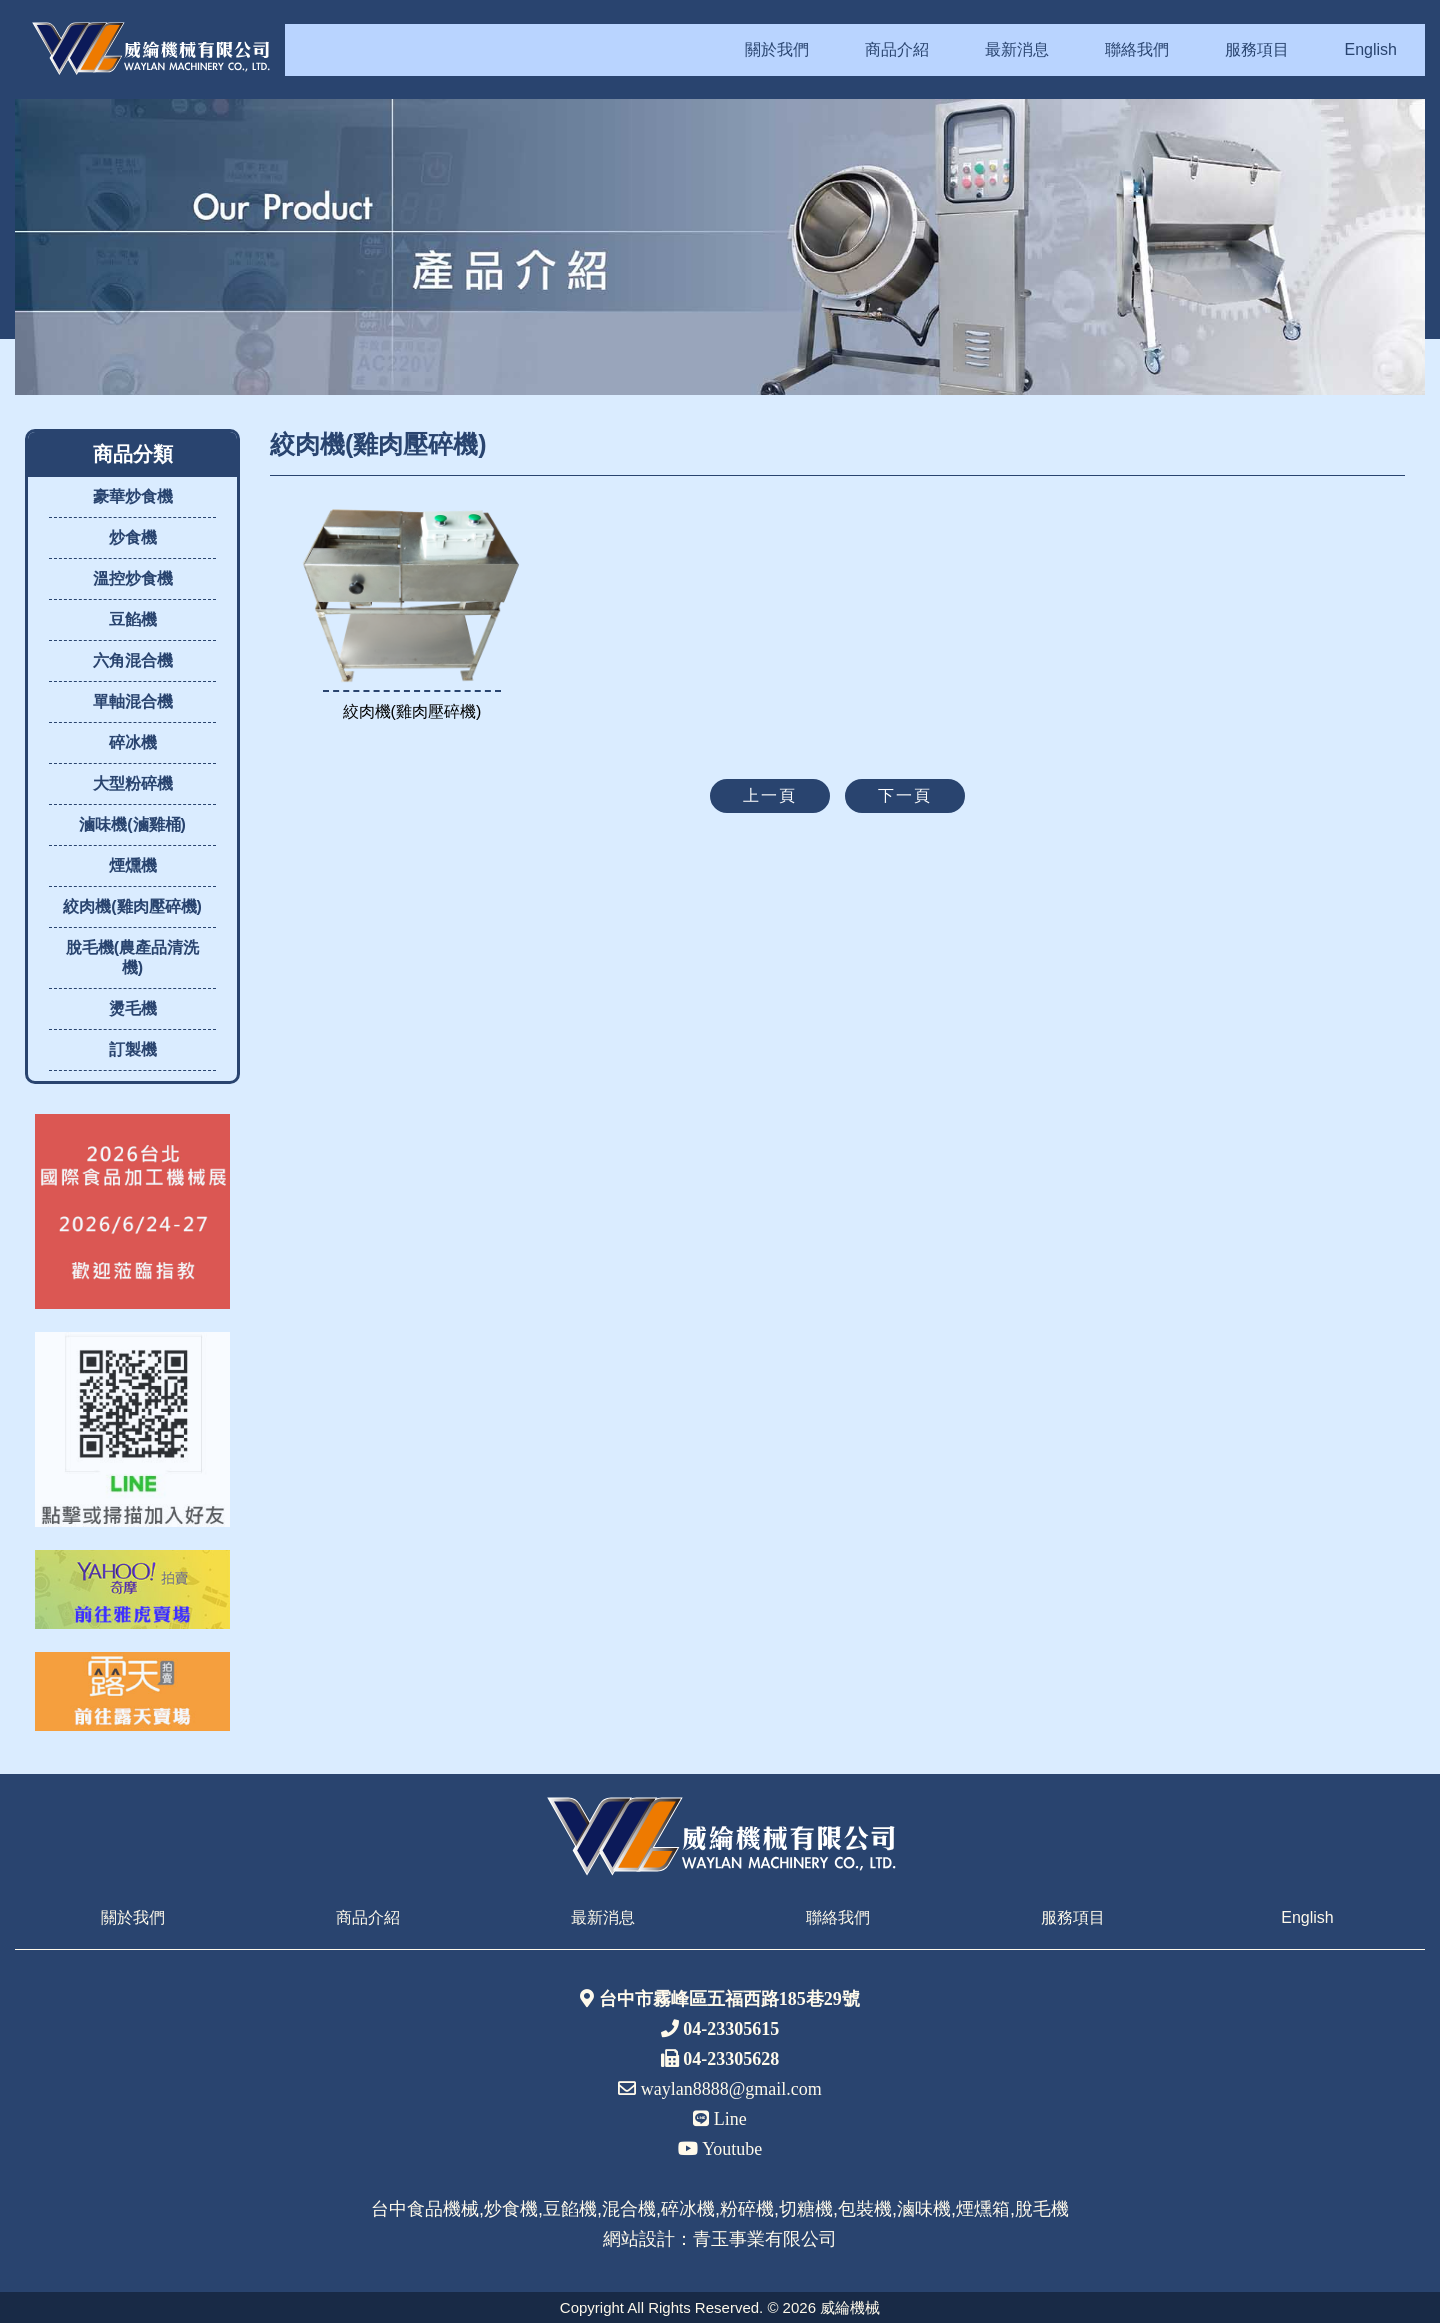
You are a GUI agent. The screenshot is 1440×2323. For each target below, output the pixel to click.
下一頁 (905, 795)
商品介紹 (897, 49)
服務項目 (1257, 49)
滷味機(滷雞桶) (132, 824)
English (1371, 49)
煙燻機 (133, 865)
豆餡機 (133, 619)
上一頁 (770, 795)
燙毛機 (133, 1008)
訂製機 (133, 1049)
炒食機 (133, 537)
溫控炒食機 (133, 578)
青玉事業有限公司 (765, 2239)
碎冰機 (133, 742)
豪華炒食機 (133, 496)
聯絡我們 (1137, 49)
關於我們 (777, 49)
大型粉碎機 (133, 783)
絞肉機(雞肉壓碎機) (132, 906)
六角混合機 (133, 660)
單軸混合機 (133, 701)
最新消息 (1017, 49)
